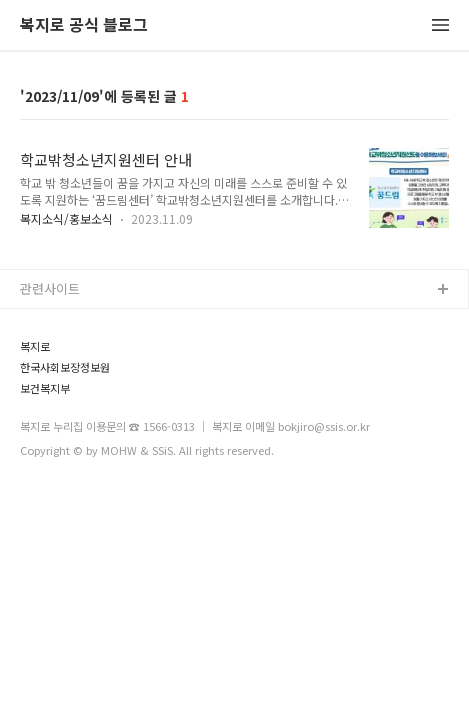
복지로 (35, 346)
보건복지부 (45, 388)
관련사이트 (50, 288)
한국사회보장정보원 (65, 367)
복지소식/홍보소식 (66, 218)
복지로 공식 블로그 (84, 25)
